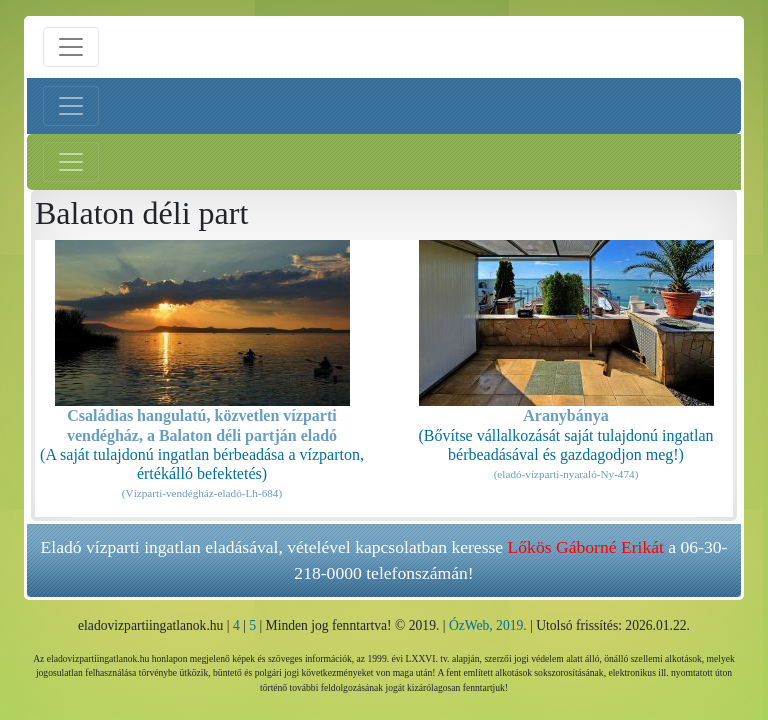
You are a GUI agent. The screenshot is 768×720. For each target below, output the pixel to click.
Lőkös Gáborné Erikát (586, 547)
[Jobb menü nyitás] (71, 162)
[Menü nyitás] (71, 47)
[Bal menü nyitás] (71, 106)
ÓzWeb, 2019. (488, 625)
